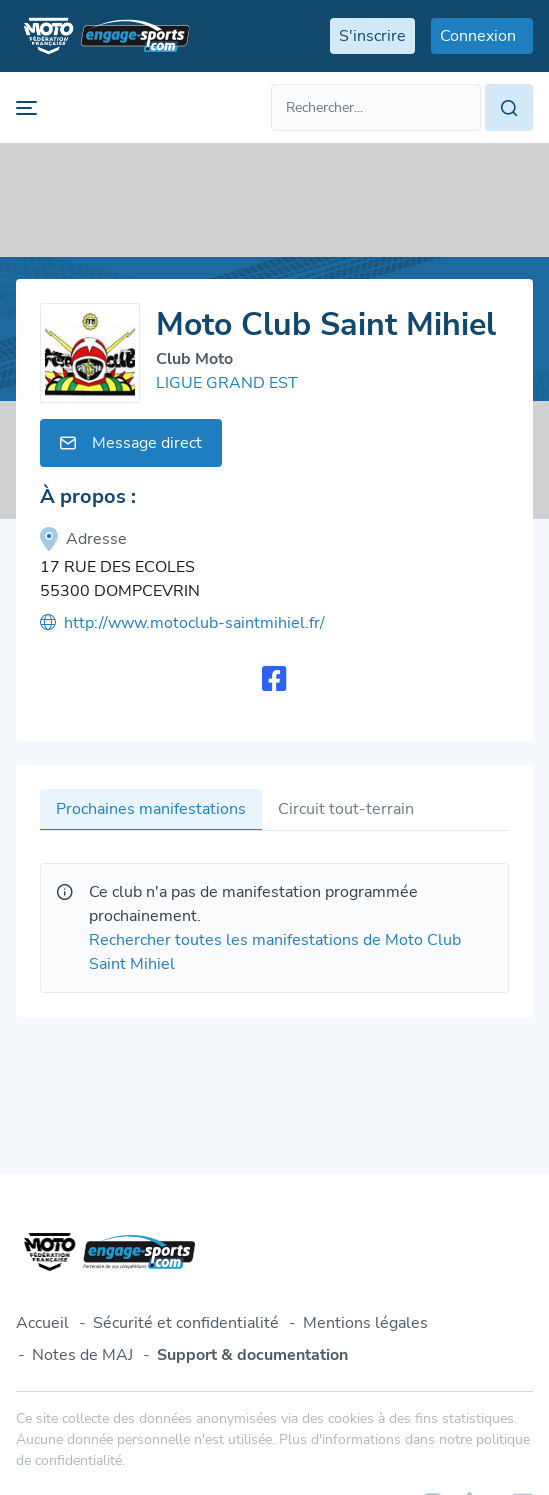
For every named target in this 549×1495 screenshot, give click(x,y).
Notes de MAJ (82, 1355)
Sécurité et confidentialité (186, 1323)
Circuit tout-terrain (346, 809)
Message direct (131, 443)
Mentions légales (365, 1323)
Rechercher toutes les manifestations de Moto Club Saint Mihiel (275, 952)
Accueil (42, 1323)
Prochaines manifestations (151, 809)
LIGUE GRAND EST (227, 383)
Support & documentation (252, 1355)
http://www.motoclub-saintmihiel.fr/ (182, 623)
